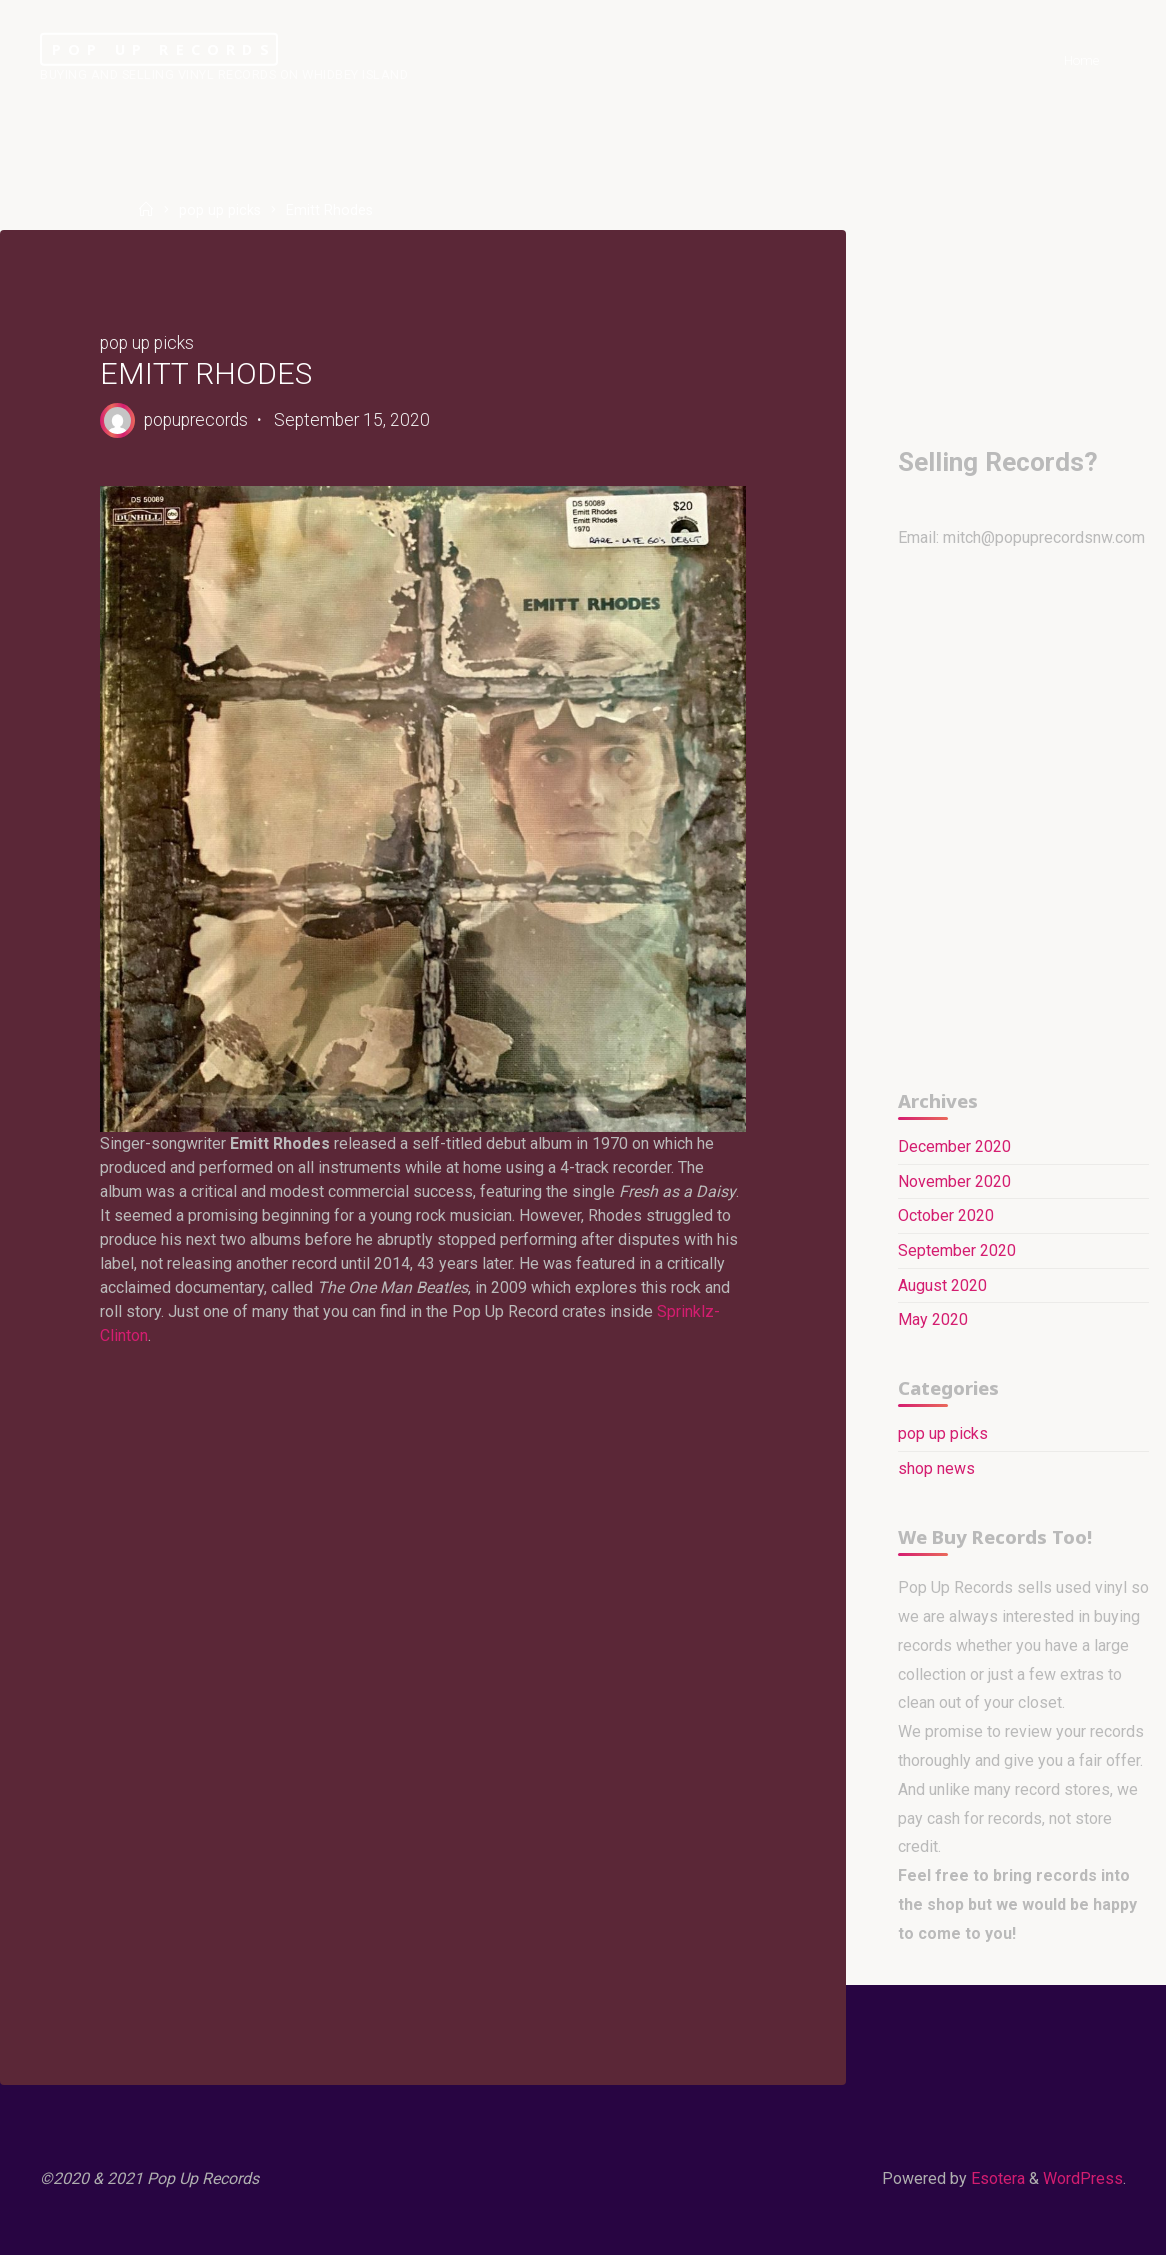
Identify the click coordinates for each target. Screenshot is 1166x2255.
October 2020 (946, 1215)
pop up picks (220, 210)
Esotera (996, 2178)
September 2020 (957, 1250)
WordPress (1083, 2178)
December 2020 (954, 1146)
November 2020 (954, 1181)
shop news (936, 1468)
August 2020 (942, 1285)
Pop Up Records (164, 49)
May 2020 (933, 1319)
